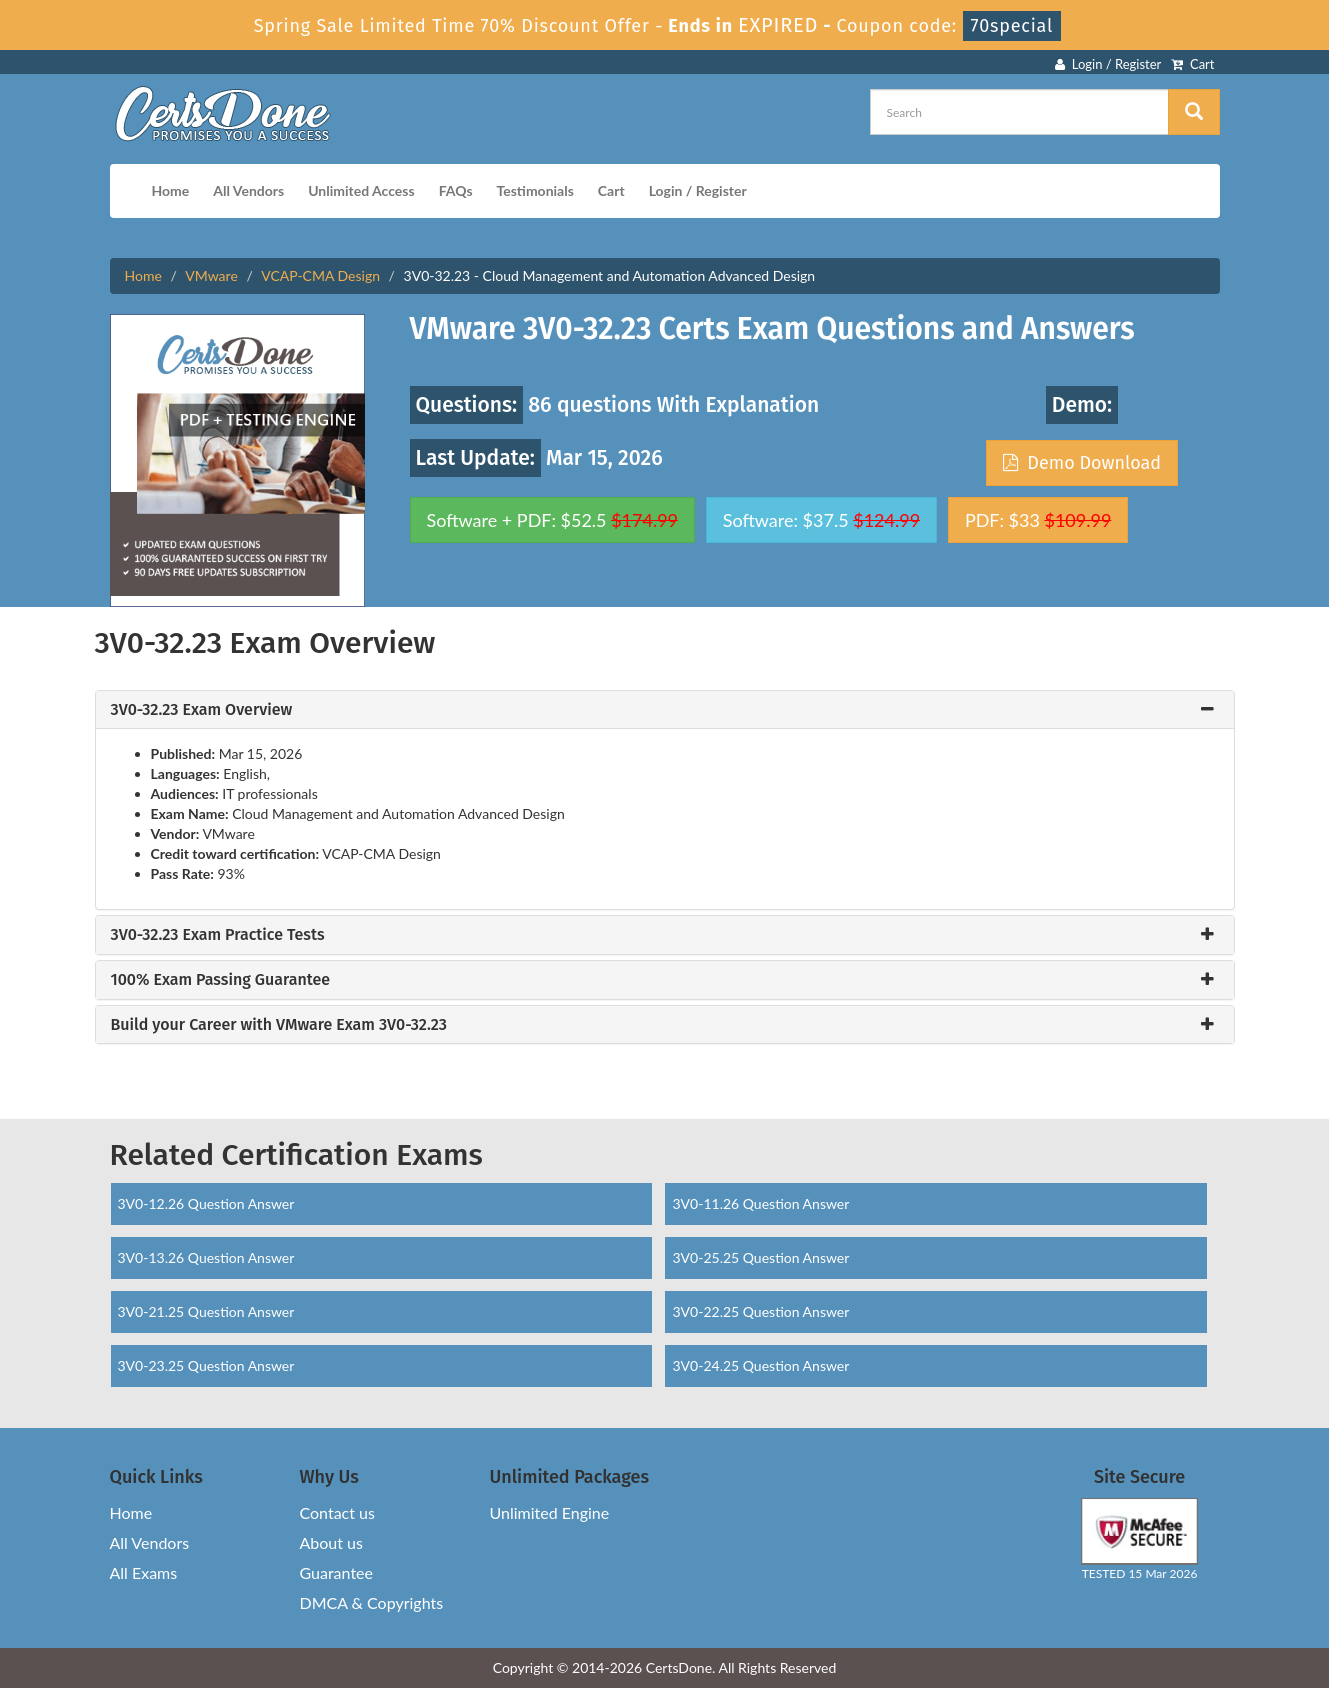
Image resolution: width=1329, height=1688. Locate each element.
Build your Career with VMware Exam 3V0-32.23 (279, 1025)
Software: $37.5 (821, 520)
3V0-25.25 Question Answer (760, 1257)
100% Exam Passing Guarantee (221, 980)
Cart (1192, 64)
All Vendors (248, 190)
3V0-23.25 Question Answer (206, 1365)
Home (171, 190)
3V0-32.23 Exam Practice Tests (218, 935)
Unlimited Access (361, 190)
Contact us (337, 1512)
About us (331, 1542)
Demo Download (1082, 463)
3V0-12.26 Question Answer (206, 1203)
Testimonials (535, 190)
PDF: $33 (1038, 520)
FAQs (456, 190)
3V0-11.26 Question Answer (760, 1203)
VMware (211, 275)
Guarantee (336, 1572)
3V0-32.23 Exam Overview (202, 710)
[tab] (665, 710)
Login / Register (1108, 64)
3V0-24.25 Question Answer (760, 1365)
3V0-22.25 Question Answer (760, 1311)
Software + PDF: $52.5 (553, 520)
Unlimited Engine (550, 1512)
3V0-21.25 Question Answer (206, 1311)
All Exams (144, 1572)
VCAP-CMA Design (320, 275)
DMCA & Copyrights (372, 1602)
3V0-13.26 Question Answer (206, 1257)
